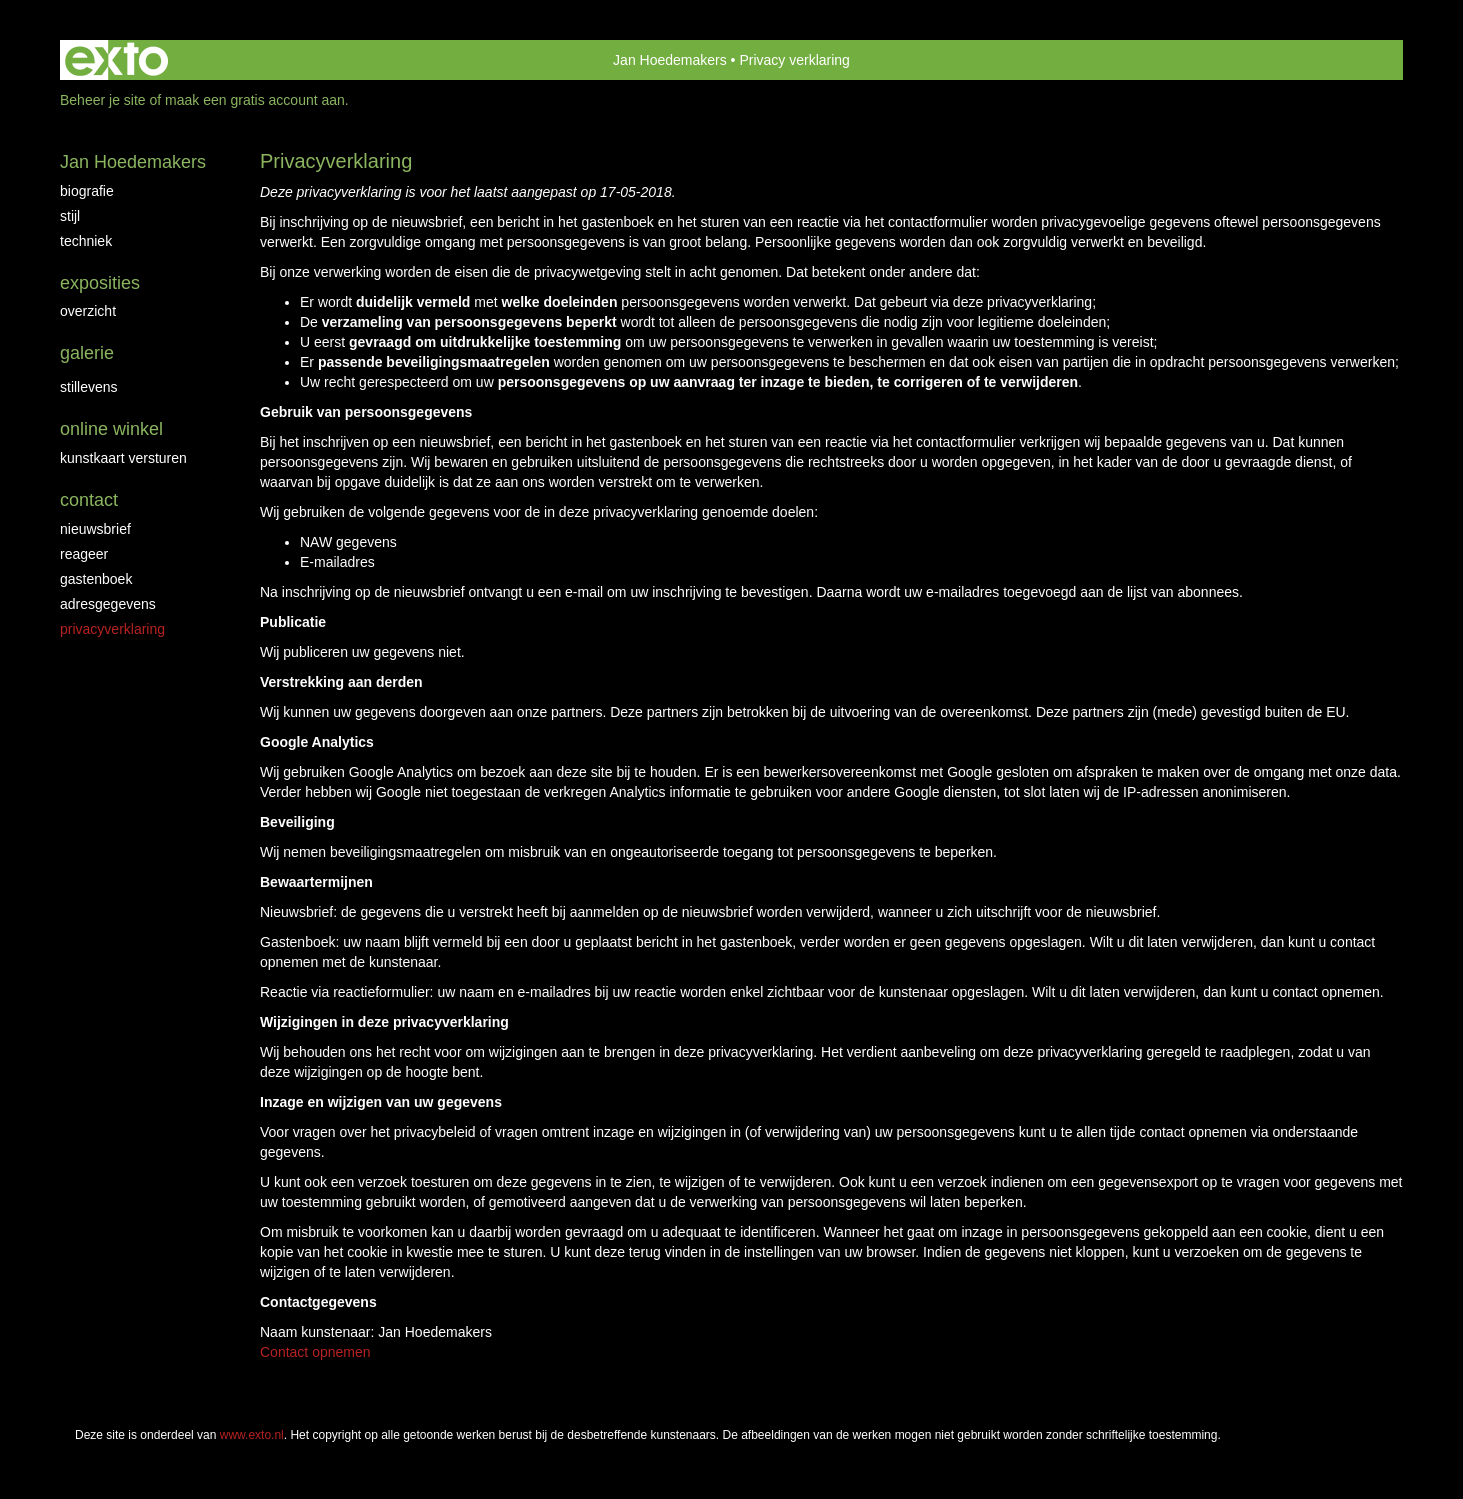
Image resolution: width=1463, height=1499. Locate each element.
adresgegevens (108, 604)
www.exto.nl (252, 1435)
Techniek (86, 241)
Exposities (100, 283)
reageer (84, 554)
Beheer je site (103, 100)
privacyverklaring (112, 629)
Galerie (87, 353)
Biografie (87, 191)
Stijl (70, 216)
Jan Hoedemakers (670, 60)
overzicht (88, 311)
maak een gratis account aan (255, 100)
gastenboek (96, 579)
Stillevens (89, 387)
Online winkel (111, 429)
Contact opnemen (315, 1352)
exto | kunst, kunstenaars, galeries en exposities (116, 60)
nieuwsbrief (95, 529)
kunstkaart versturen (123, 458)
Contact (89, 500)
